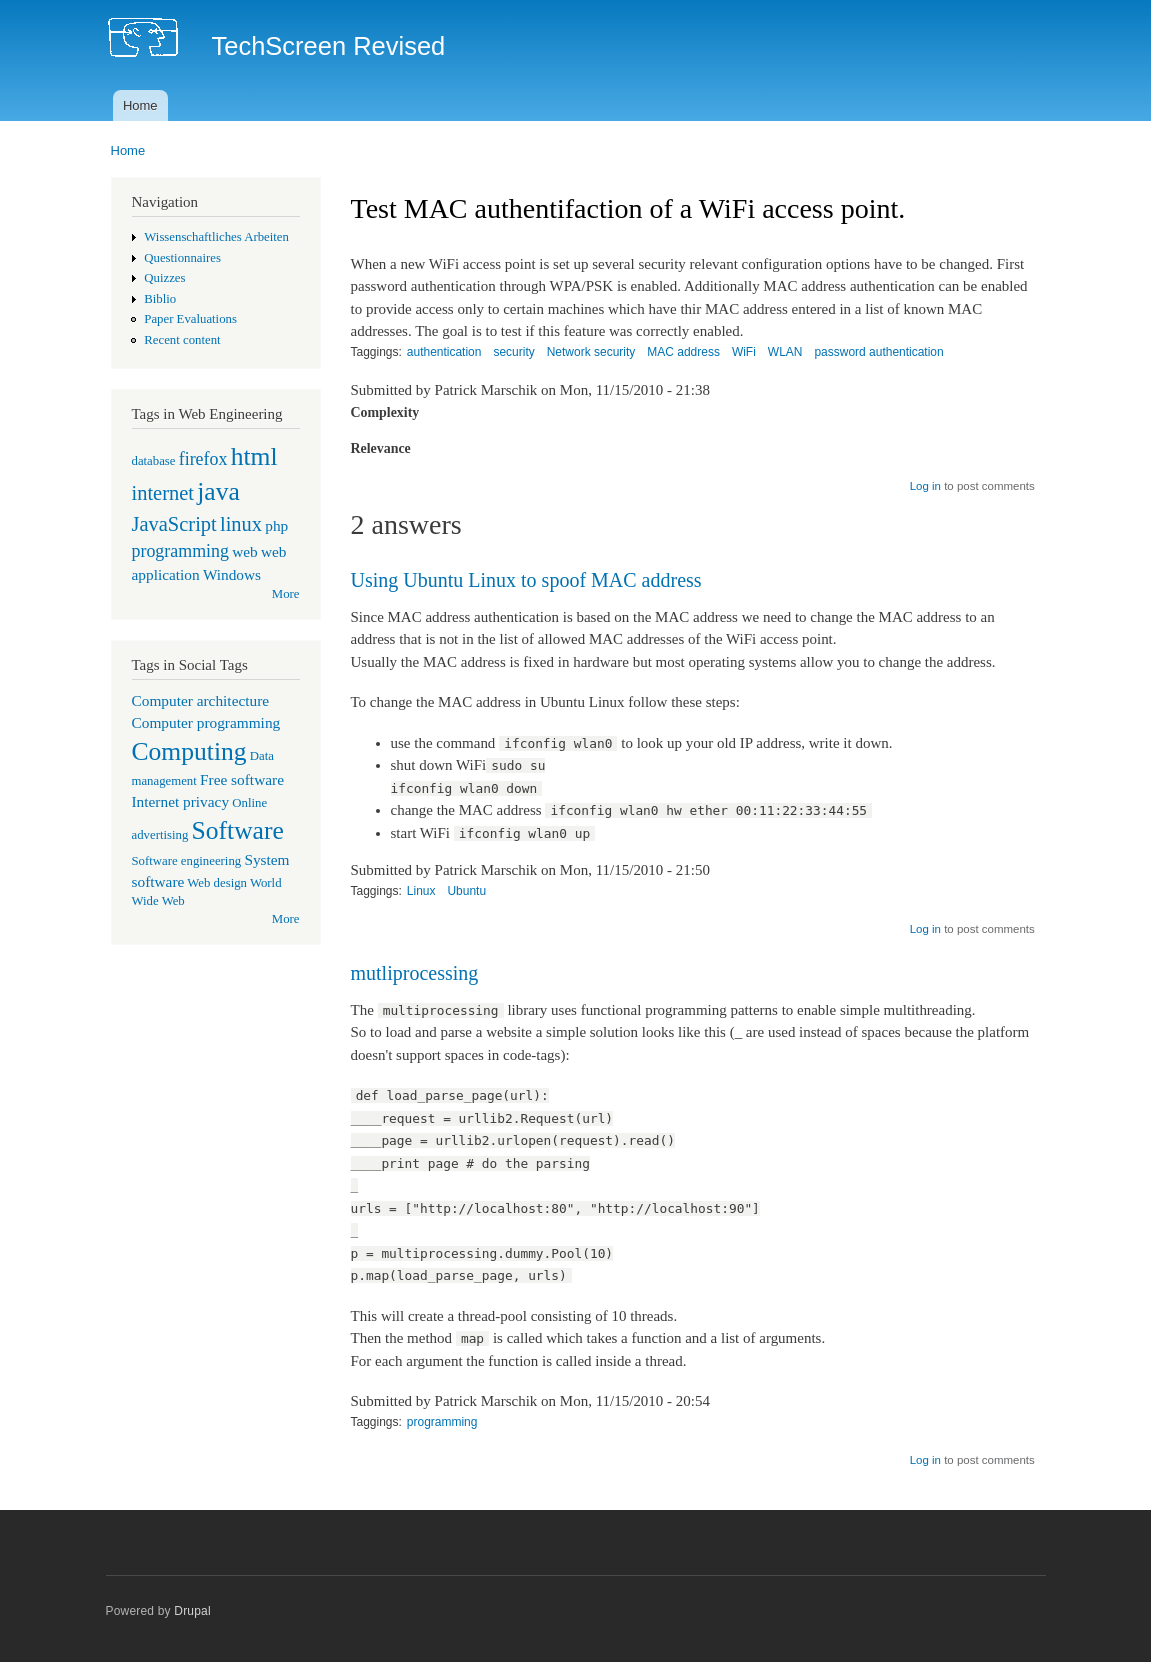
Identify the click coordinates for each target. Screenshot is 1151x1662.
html (254, 456)
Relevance (381, 448)
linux (241, 524)
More (286, 594)
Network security (591, 352)
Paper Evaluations (190, 319)
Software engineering (187, 861)
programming (180, 551)
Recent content (182, 340)
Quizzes (164, 278)
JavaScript (174, 524)
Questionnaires (182, 258)
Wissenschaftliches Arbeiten (216, 237)
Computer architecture (201, 700)
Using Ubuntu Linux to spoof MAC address (526, 580)
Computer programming (206, 722)
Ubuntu (466, 891)
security (513, 352)
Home (140, 105)
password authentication (878, 352)
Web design (217, 883)
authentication (444, 352)
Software (238, 830)
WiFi (744, 352)
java (218, 491)
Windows (232, 574)
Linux (421, 891)
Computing (189, 751)
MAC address (683, 352)
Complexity (385, 412)
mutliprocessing (415, 973)
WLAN (785, 352)
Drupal (192, 1611)
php (276, 525)
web (245, 551)
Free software (242, 779)
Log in (925, 486)
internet (163, 493)
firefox (203, 459)
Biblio (160, 299)
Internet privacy (181, 801)
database (154, 461)
